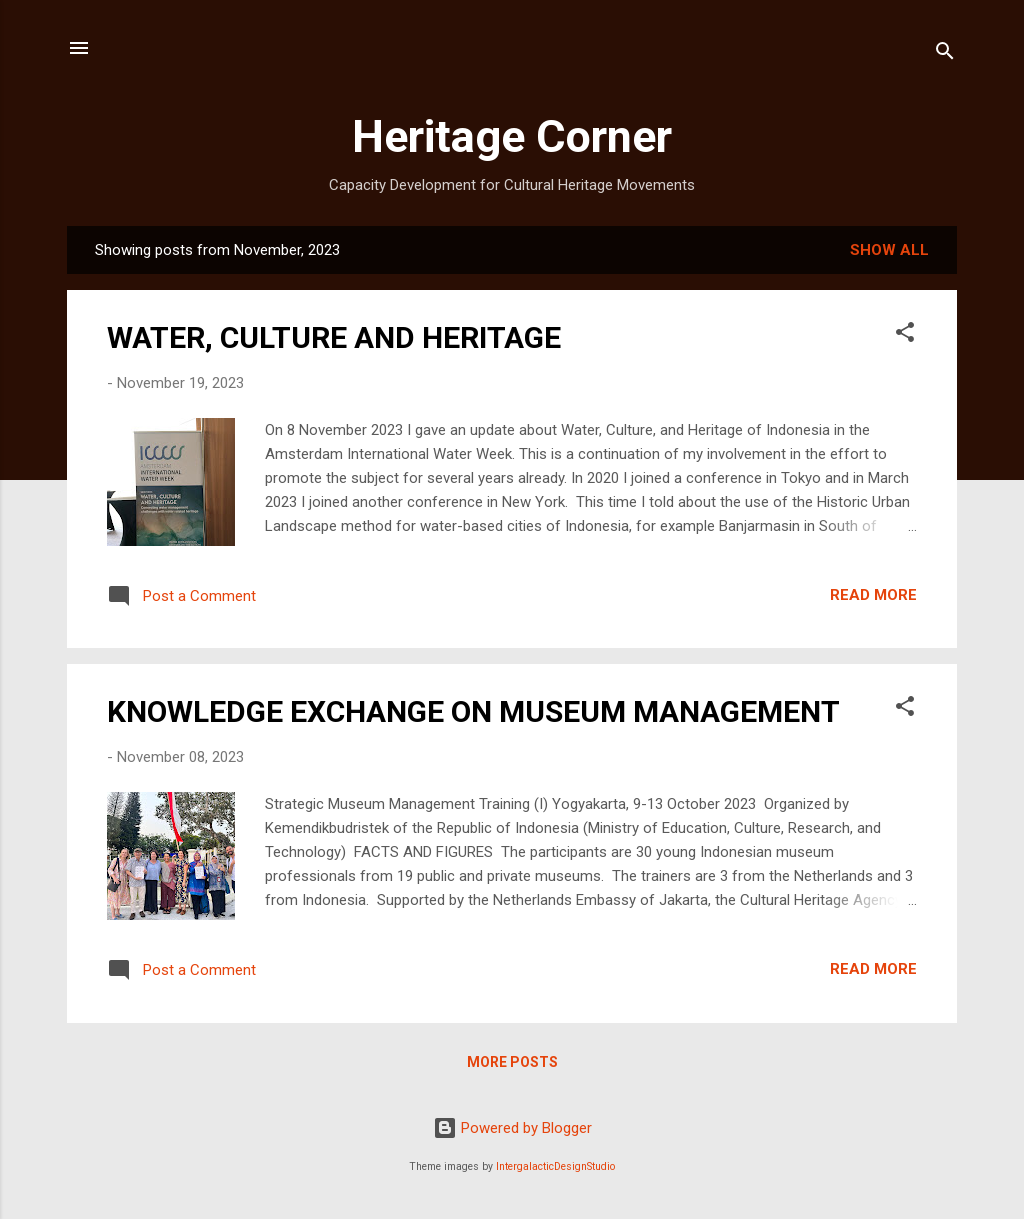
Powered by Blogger (512, 1128)
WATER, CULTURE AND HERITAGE (334, 337)
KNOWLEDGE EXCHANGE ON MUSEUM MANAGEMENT (473, 711)
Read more (873, 595)
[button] (905, 335)
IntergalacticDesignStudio (555, 1166)
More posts (512, 1062)
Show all (889, 250)
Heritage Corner (512, 136)
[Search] (945, 54)
